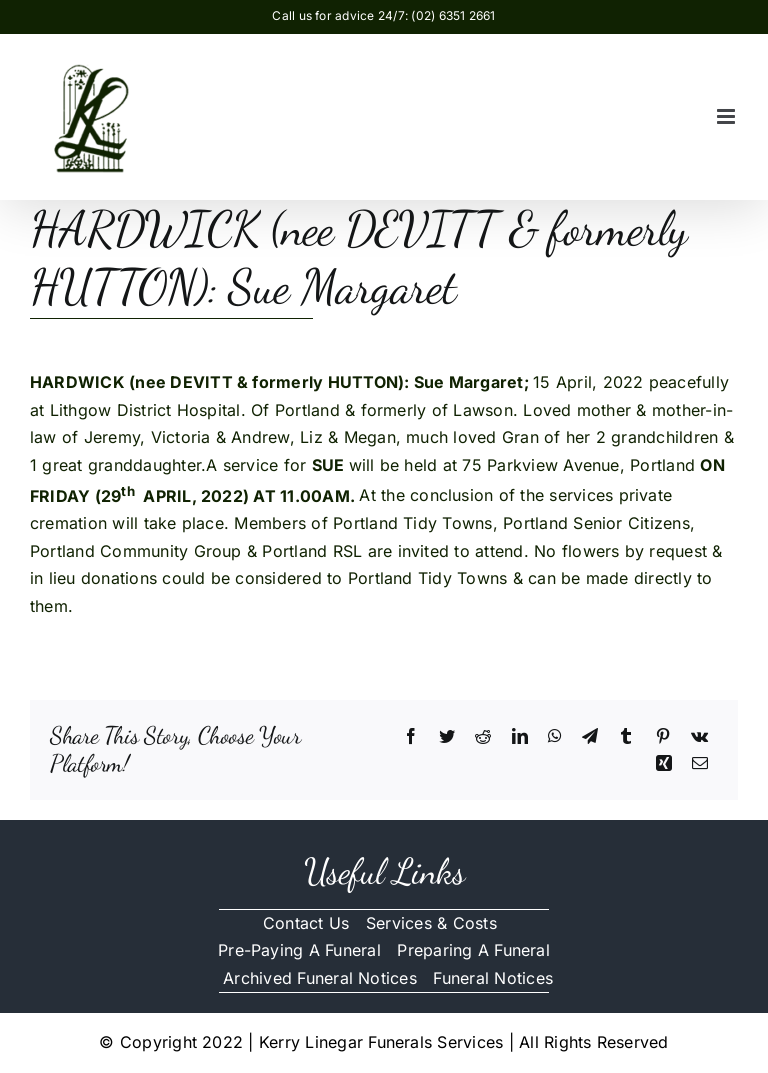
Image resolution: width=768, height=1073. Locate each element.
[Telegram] (590, 737)
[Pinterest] (663, 737)
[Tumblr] (626, 737)
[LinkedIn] (520, 737)
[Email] (700, 764)
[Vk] (699, 737)
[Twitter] (447, 737)
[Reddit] (483, 737)
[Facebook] (411, 737)
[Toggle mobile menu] (727, 116)
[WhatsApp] (555, 737)
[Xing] (664, 764)
